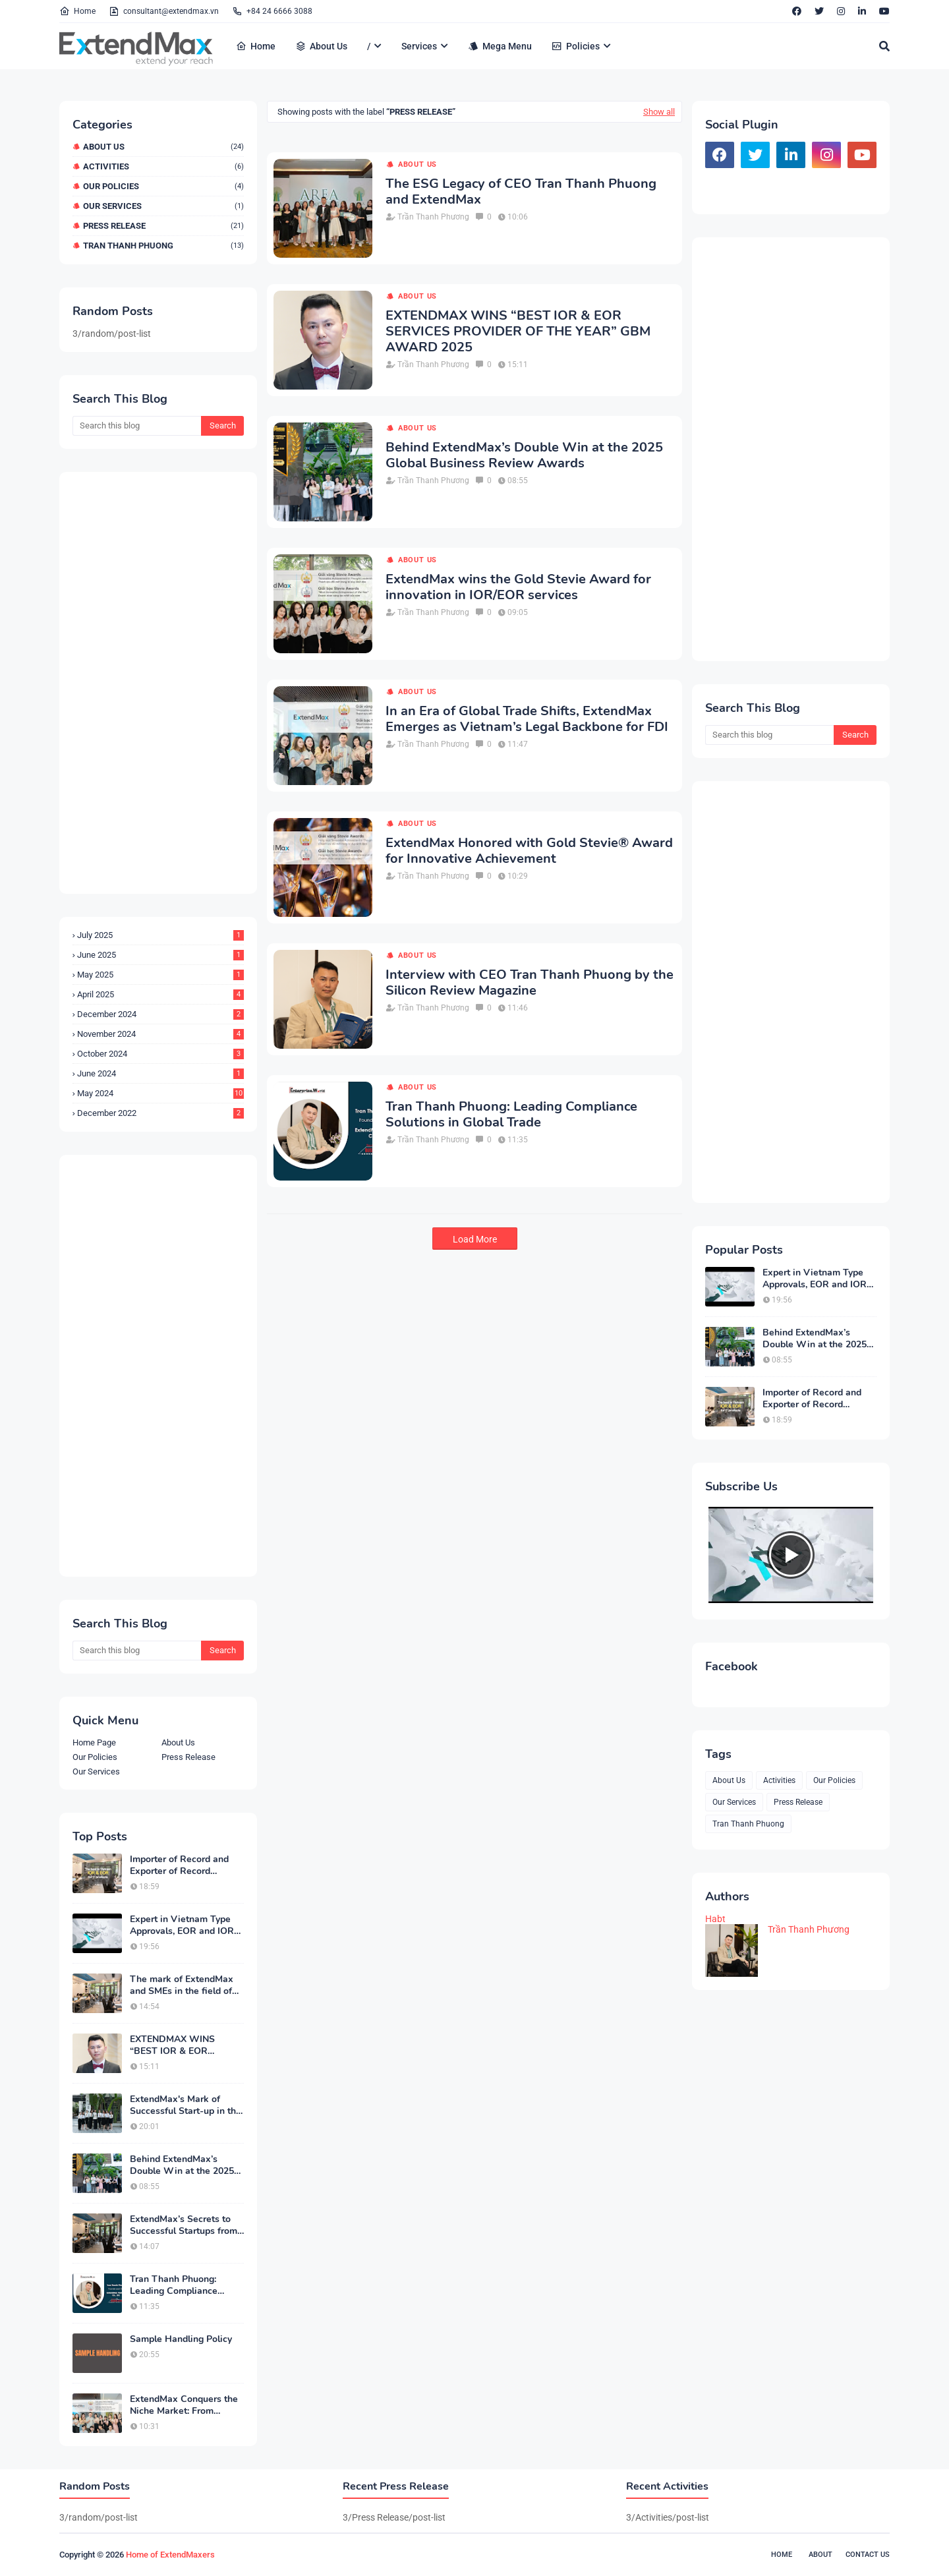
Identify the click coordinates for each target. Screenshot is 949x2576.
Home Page (94, 1742)
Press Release (163, 226)
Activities (163, 166)
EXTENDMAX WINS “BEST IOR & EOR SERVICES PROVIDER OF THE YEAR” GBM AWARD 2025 (186, 2045)
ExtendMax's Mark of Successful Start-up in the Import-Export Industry (185, 2105)
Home (77, 11)
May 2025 (160, 975)
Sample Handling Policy (181, 2339)
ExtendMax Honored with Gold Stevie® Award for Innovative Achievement (529, 851)
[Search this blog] (136, 426)
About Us (163, 147)
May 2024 (160, 1093)
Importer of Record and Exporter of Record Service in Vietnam (179, 1865)
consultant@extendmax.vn (164, 11)
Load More (475, 1239)
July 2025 (160, 935)
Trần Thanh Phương (433, 216)
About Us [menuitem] (321, 46)
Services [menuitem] (419, 46)
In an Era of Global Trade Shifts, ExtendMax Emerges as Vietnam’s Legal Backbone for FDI (527, 719)
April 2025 (160, 994)
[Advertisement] (158, 683)
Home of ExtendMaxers (170, 2555)
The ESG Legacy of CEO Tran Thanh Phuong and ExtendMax (521, 192)
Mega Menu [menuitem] (500, 46)
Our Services (163, 206)
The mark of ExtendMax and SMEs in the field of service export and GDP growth (181, 1985)
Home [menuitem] (255, 46)
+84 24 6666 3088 (272, 11)
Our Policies (163, 186)
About (820, 2554)
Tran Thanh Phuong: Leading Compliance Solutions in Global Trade (184, 2285)
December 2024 (160, 1014)
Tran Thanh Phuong (163, 245)
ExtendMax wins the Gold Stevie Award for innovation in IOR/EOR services (518, 587)
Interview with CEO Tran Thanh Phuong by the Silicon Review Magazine (530, 983)
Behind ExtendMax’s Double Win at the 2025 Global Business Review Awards (182, 2165)
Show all (659, 112)
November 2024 (160, 1034)
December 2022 (160, 1113)
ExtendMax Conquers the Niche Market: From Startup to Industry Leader (186, 2405)
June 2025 (160, 955)
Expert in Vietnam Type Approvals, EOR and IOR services (182, 1925)
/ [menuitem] (368, 46)
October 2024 (160, 1054)
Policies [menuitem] (576, 46)
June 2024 (160, 1073)
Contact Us (868, 2554)
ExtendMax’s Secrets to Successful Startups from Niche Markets (183, 2225)
